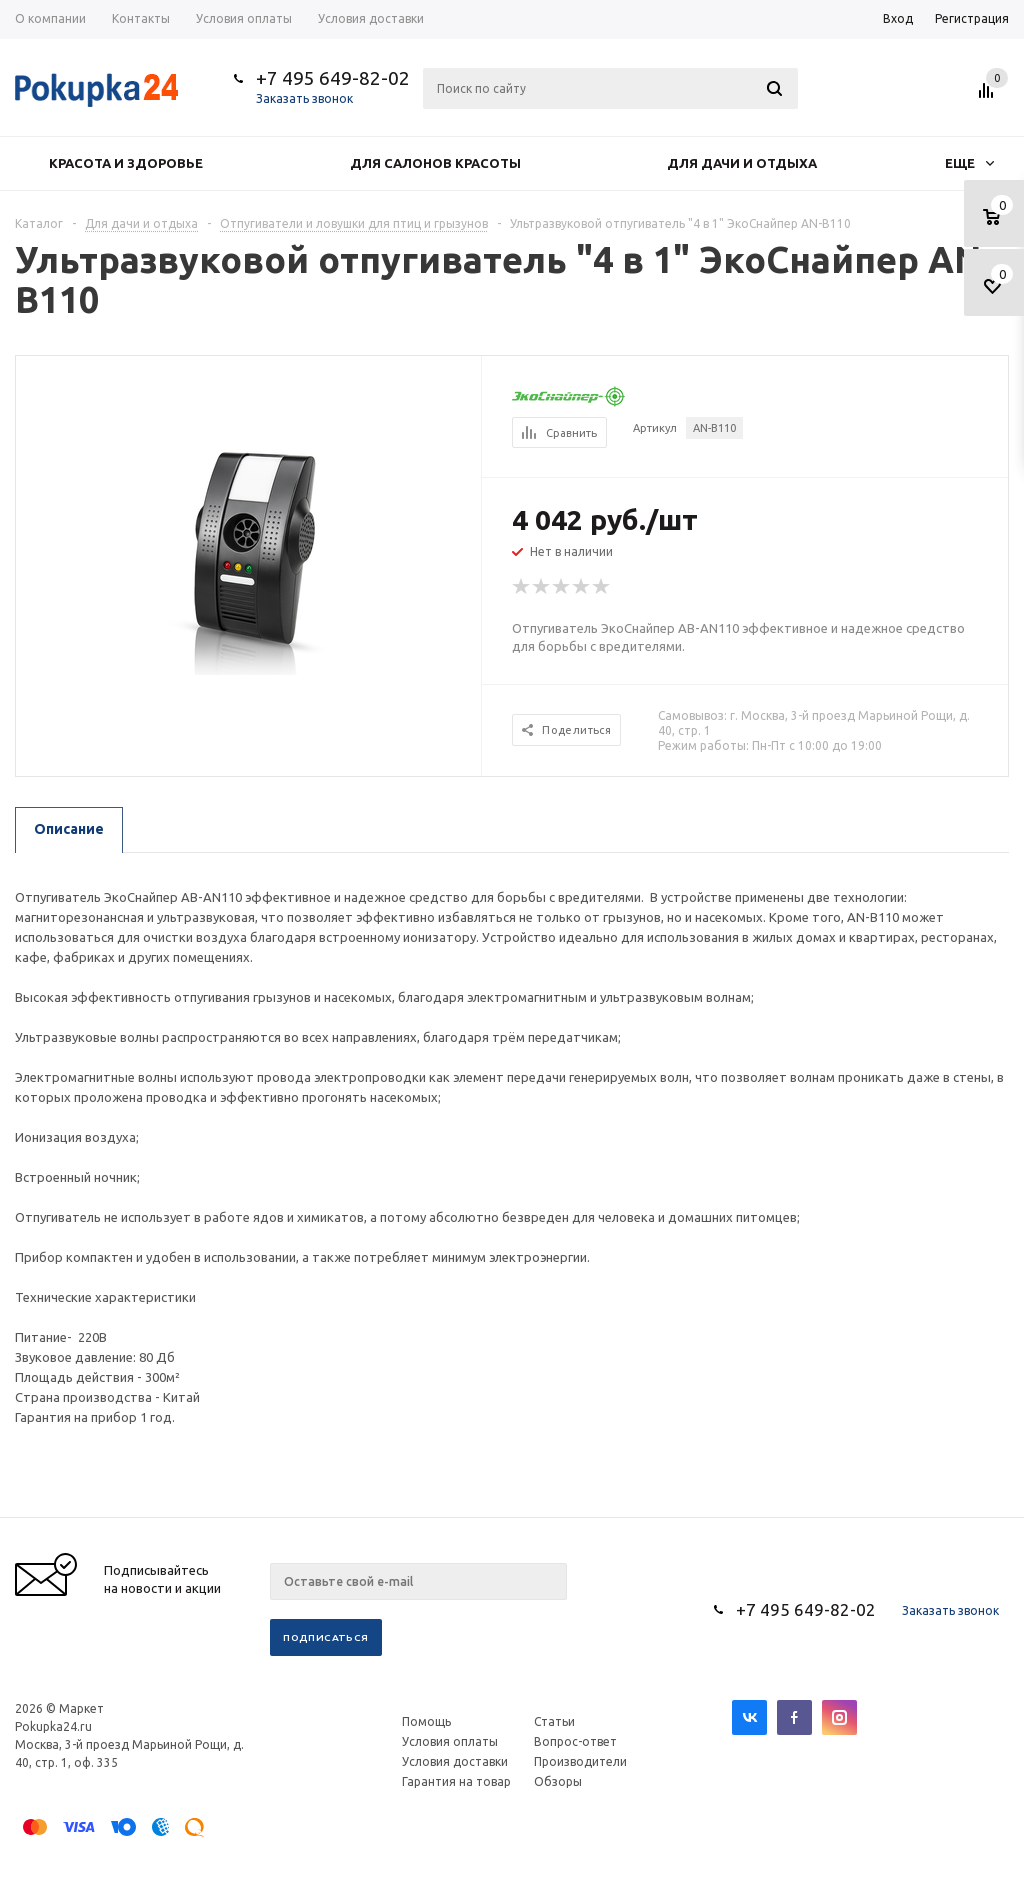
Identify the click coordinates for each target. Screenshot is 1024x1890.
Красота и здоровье (126, 163)
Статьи (554, 1721)
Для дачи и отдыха (742, 163)
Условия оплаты (450, 1741)
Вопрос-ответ (575, 1741)
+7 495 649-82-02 (333, 78)
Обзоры (558, 1781)
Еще (969, 163)
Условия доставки (455, 1761)
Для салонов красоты (435, 163)
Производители (580, 1761)
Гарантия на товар (456, 1781)
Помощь (426, 1721)
